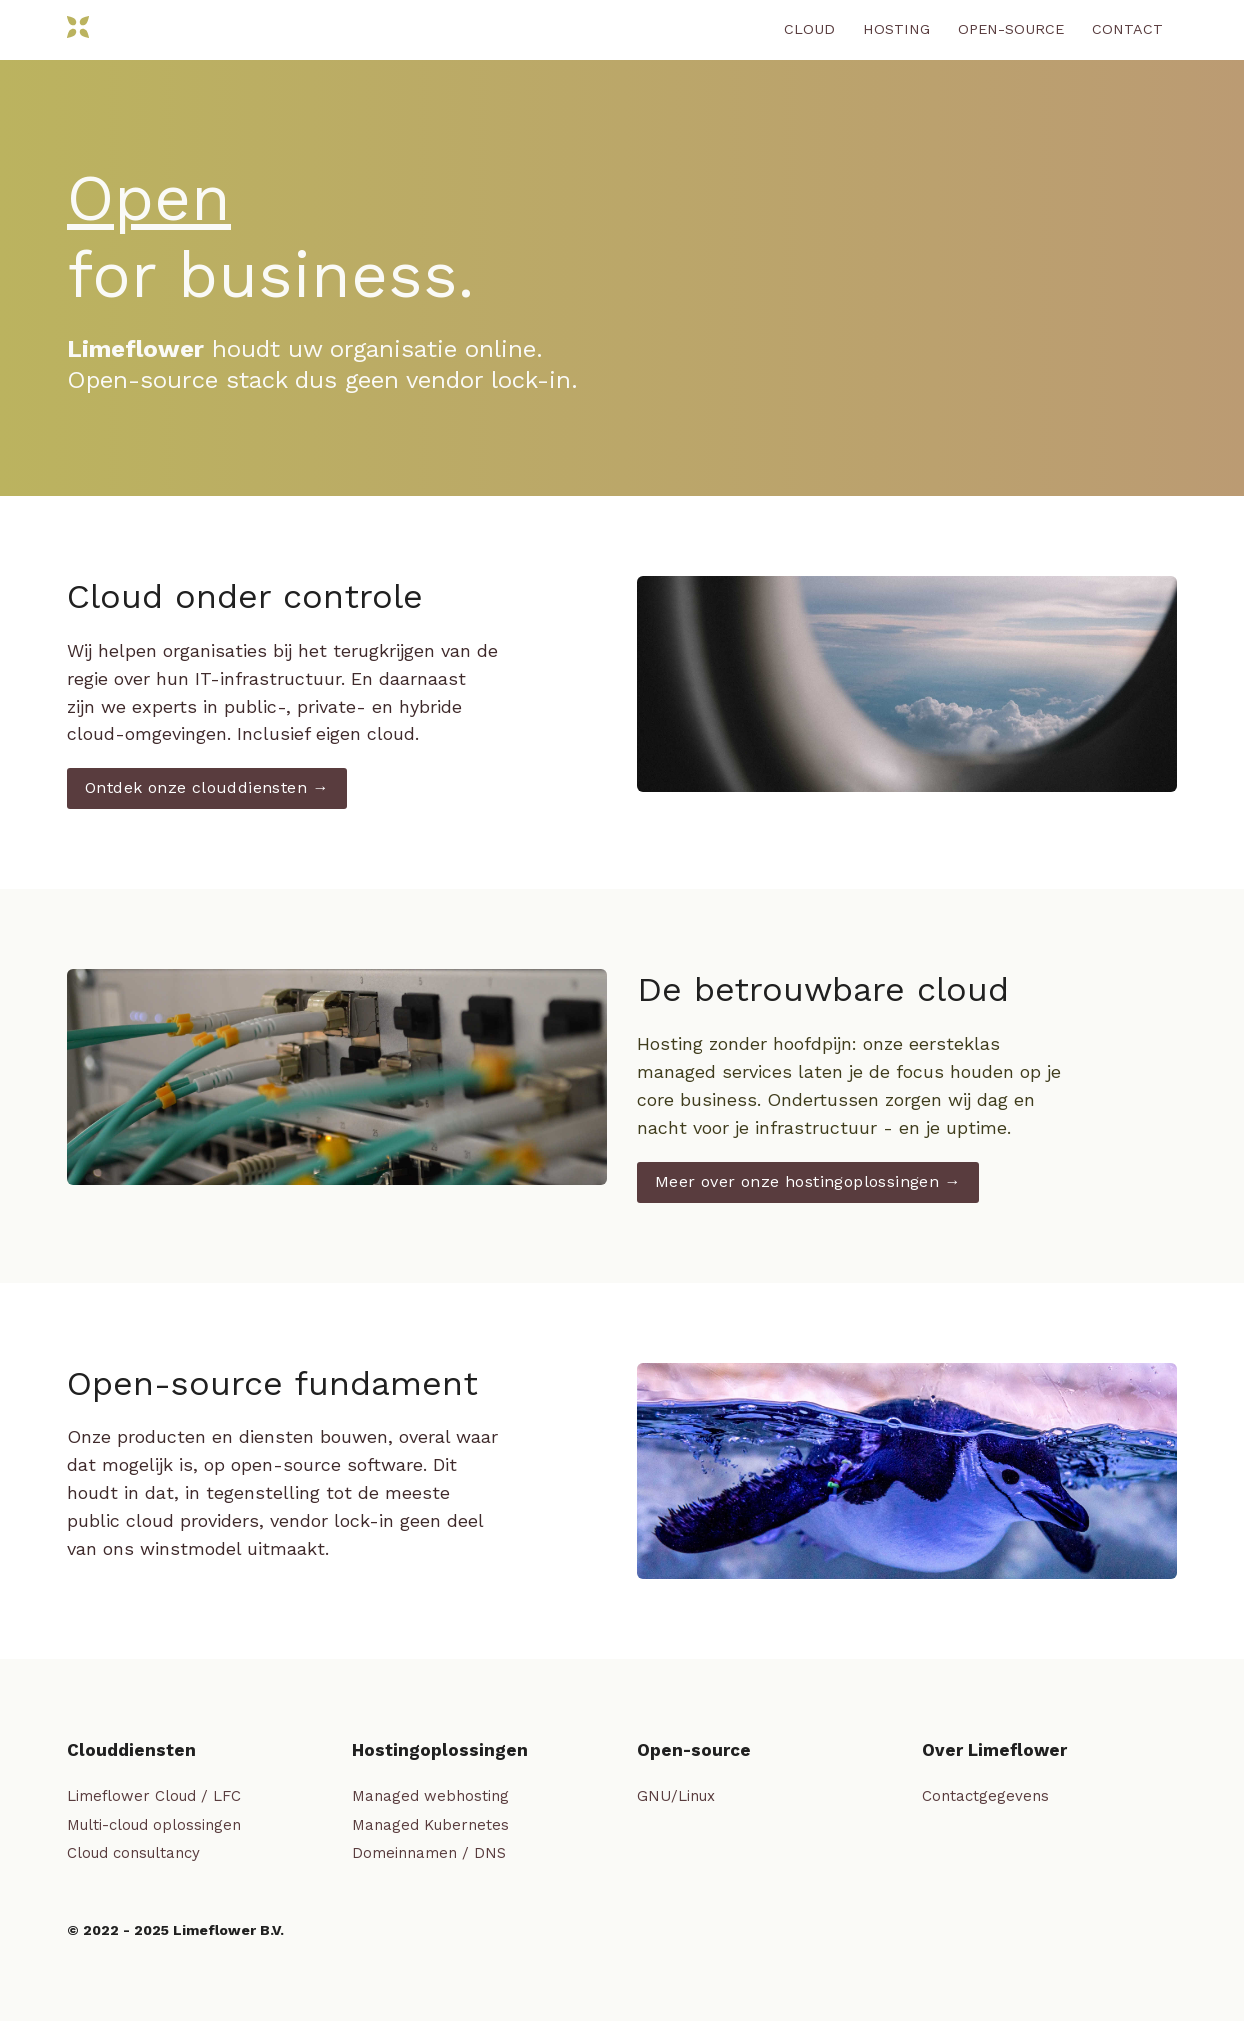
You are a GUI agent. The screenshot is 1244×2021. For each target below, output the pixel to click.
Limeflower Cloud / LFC (154, 1796)
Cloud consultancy (133, 1853)
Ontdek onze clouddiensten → (207, 787)
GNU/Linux (676, 1796)
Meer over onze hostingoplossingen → (808, 1181)
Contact (1127, 29)
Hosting (896, 29)
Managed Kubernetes (430, 1825)
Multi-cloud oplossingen (154, 1825)
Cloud (809, 29)
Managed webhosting (430, 1796)
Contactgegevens (985, 1796)
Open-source (1011, 29)
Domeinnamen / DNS (429, 1853)
